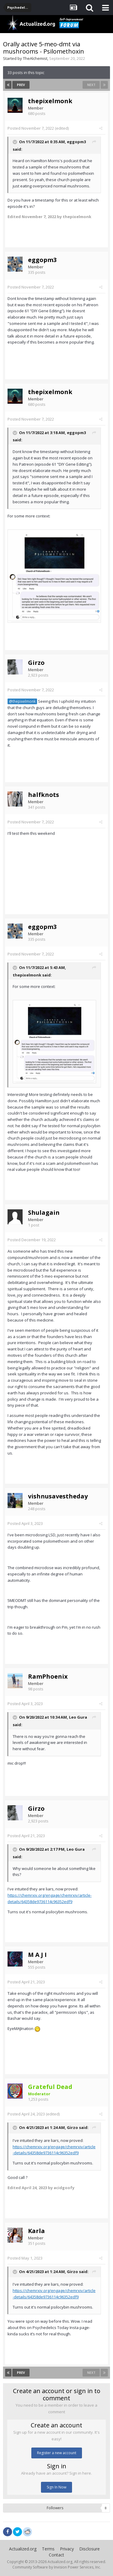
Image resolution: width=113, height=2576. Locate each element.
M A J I (37, 1955)
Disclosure (89, 2549)
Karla (36, 2231)
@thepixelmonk (22, 701)
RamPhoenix (48, 1676)
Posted (31, 128)
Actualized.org (22, 2549)
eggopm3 (76, 141)
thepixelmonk (50, 101)
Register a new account (56, 2452)
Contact (56, 2555)
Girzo (36, 663)
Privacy (67, 2549)
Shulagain (44, 1212)
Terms (48, 2549)
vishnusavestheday (58, 1496)
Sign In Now (56, 2487)
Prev (21, 85)
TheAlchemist (35, 58)
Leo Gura (78, 1717)
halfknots (43, 795)
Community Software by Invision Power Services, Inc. (56, 2567)
